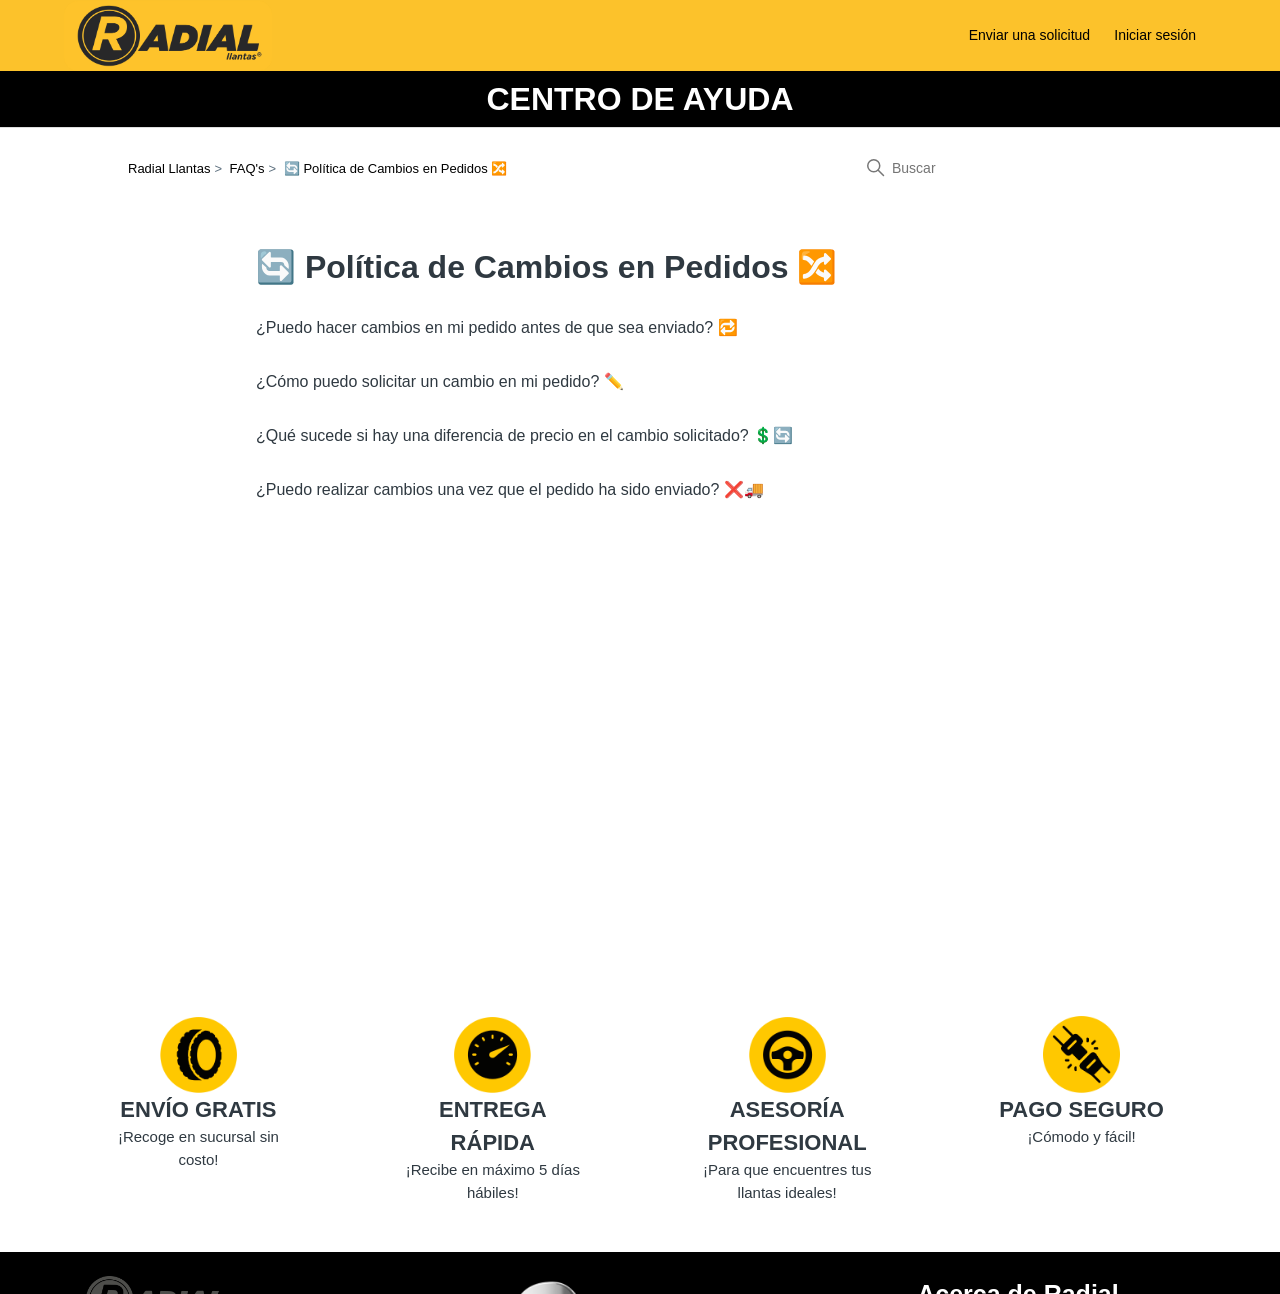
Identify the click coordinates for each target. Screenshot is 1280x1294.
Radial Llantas (169, 168)
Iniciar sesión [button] (1155, 35)
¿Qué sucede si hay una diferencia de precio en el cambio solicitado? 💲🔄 (524, 435)
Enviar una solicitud (1029, 35)
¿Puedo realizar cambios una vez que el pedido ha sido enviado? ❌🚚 (510, 489)
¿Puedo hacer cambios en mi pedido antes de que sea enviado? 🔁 (497, 327)
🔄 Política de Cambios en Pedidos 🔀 (396, 168)
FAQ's (247, 168)
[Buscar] (1002, 168)
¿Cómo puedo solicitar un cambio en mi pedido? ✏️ (440, 381)
